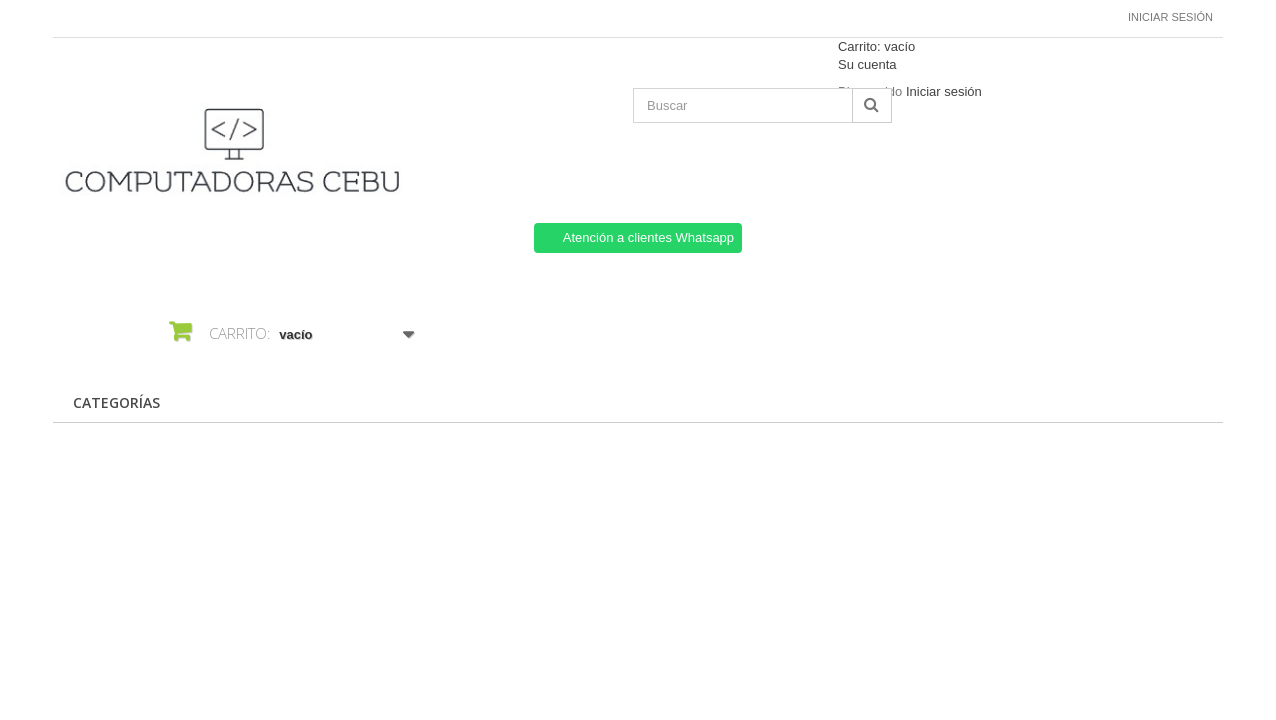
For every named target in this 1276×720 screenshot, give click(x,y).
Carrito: (876, 46)
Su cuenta (867, 64)
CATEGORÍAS (116, 402)
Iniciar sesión (1170, 17)
